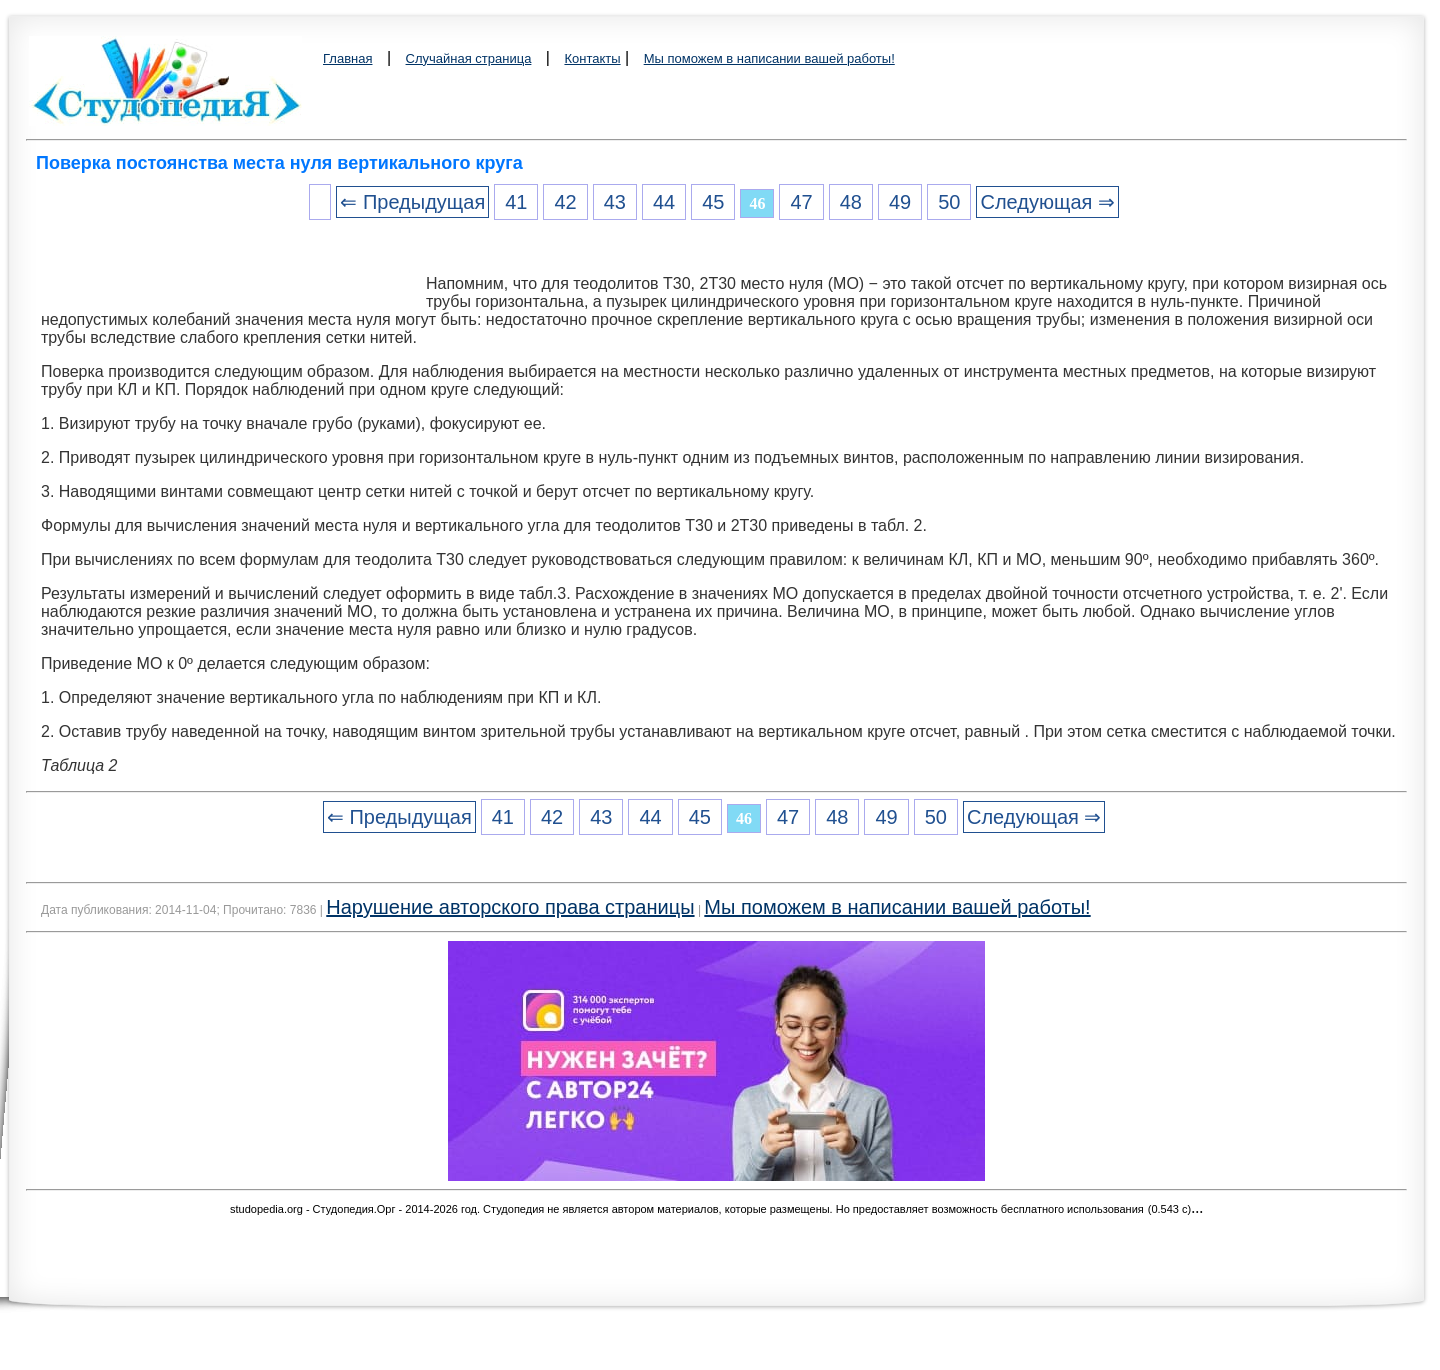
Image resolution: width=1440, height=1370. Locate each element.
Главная (347, 58)
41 (516, 202)
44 (664, 202)
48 (851, 202)
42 (565, 202)
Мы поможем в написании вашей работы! (769, 58)
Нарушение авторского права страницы (510, 907)
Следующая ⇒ (1047, 202)
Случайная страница (469, 58)
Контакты (592, 58)
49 (900, 202)
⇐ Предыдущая (412, 202)
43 (615, 202)
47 (801, 202)
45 (713, 202)
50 (949, 202)
